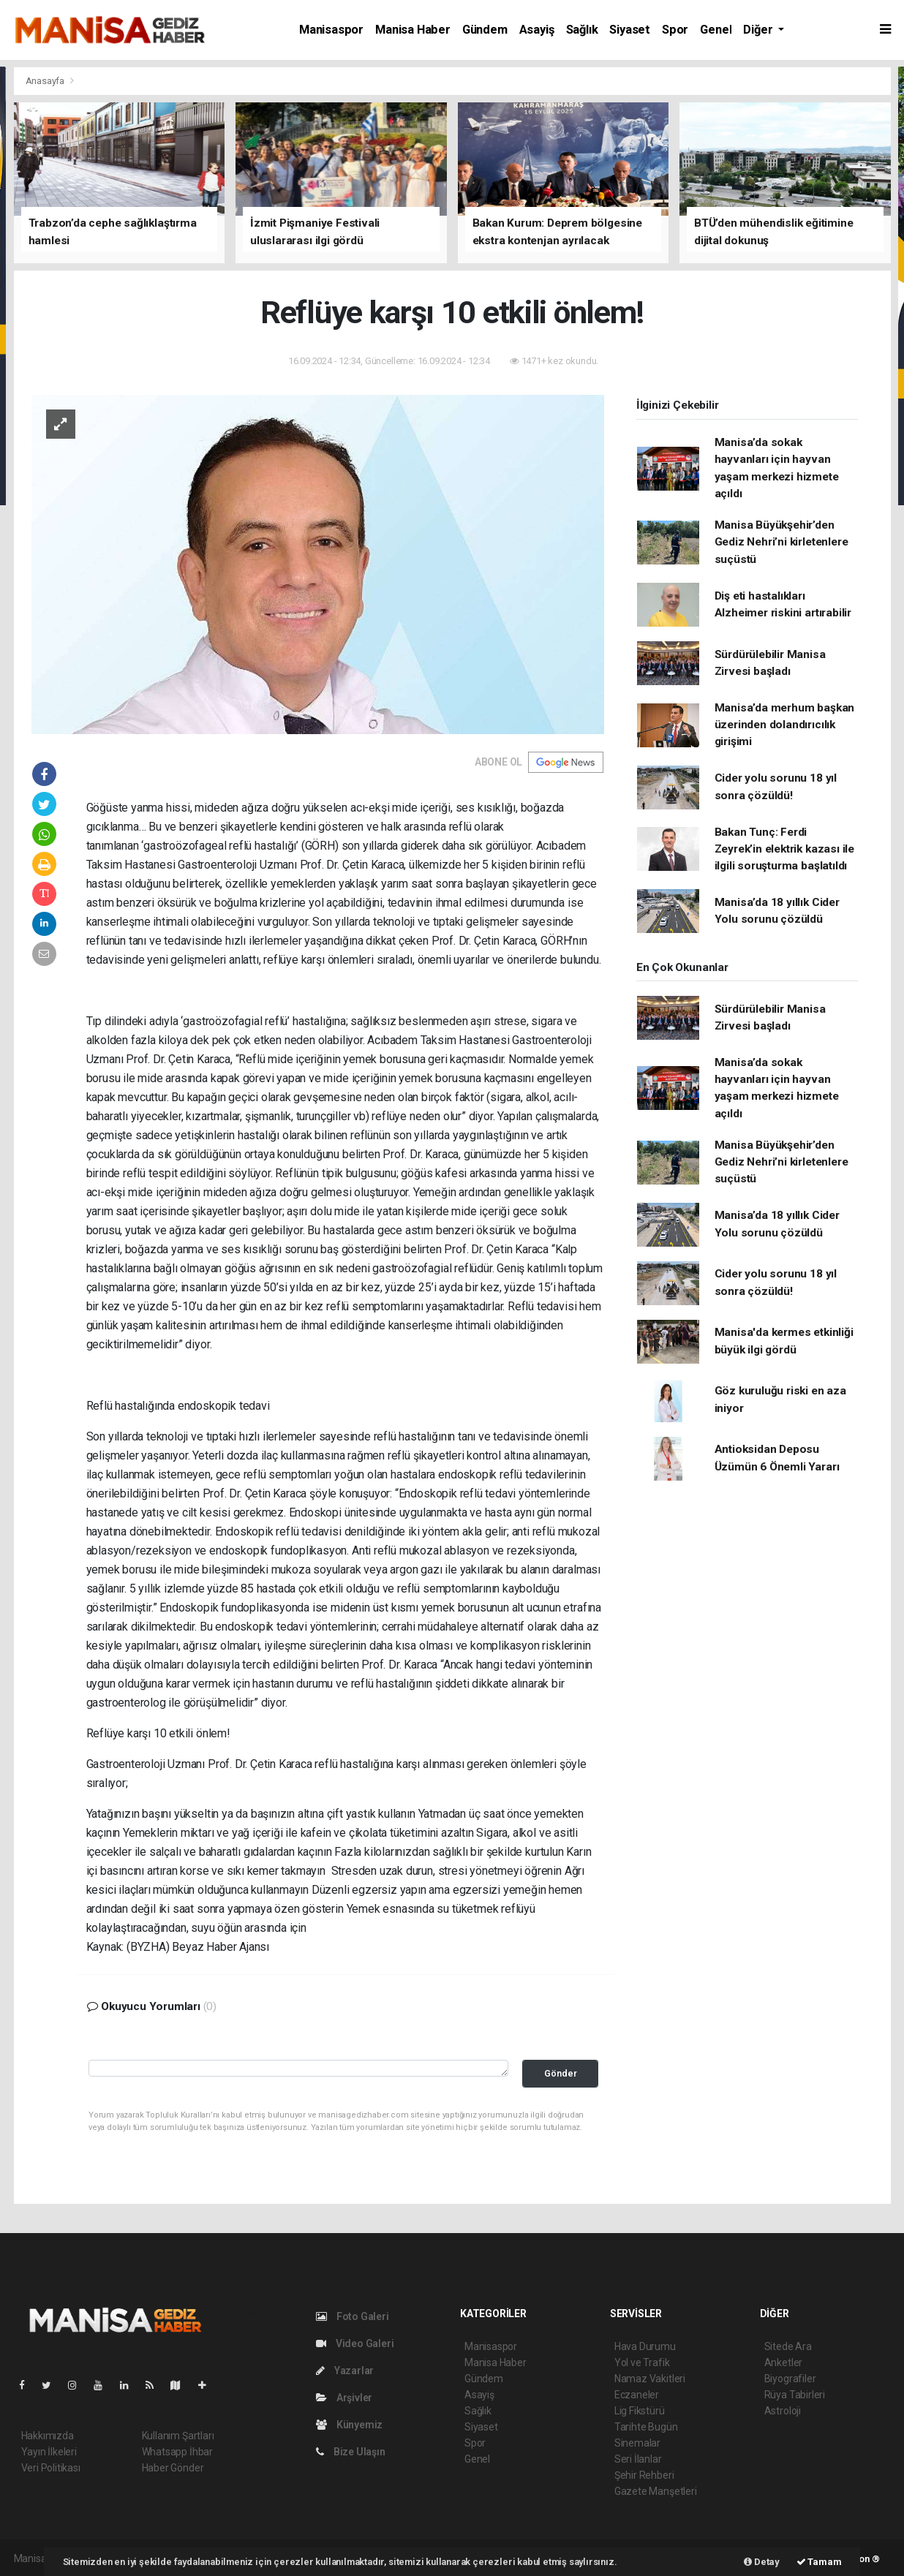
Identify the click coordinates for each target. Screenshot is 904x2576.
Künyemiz (349, 2424)
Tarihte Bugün (646, 2427)
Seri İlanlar (638, 2459)
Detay (762, 2561)
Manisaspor (331, 30)
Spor (675, 30)
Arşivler (344, 2397)
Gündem (485, 30)
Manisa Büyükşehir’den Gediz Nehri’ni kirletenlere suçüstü (781, 542)
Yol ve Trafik (642, 2362)
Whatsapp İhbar (177, 2452)
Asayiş (536, 30)
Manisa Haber (413, 30)
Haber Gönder (173, 2468)
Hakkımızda (47, 2435)
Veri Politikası (50, 2468)
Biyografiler (790, 2378)
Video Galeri (354, 2343)
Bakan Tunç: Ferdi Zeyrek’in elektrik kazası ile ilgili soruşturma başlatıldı (784, 849)
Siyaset (629, 30)
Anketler (783, 2362)
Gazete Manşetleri (655, 2491)
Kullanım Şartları (178, 2435)
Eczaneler (636, 2395)
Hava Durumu (645, 2346)
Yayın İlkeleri (49, 2452)
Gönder (560, 2073)
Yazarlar (345, 2370)
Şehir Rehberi (644, 2475)
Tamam (819, 2561)
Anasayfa (46, 80)
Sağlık (582, 30)
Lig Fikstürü (639, 2411)
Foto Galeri (352, 2316)
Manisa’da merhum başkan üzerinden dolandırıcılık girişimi (785, 725)
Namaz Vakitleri (649, 2378)
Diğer (759, 30)
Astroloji (782, 2411)
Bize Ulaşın (350, 2452)
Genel (715, 30)
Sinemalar (637, 2443)
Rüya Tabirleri (794, 2395)
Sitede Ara (788, 2346)
